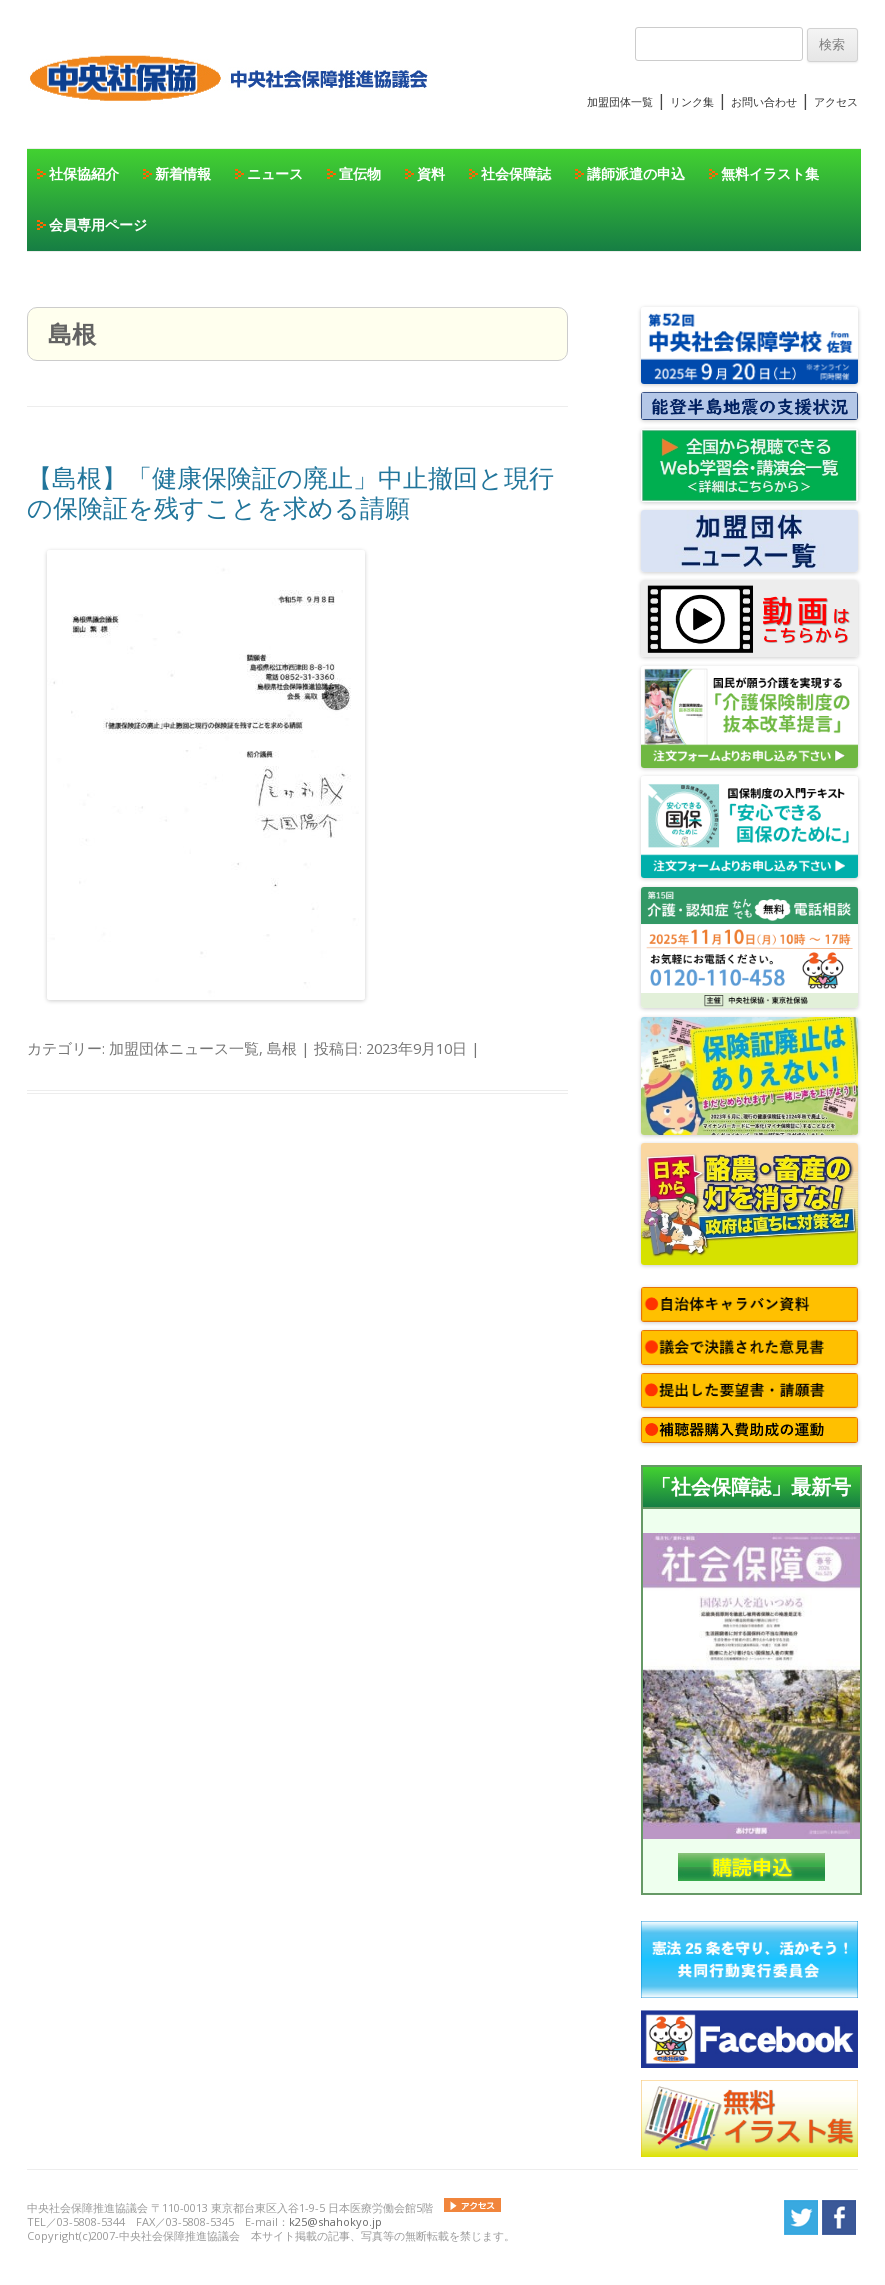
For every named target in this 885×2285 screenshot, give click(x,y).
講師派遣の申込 (636, 173)
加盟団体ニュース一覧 (184, 1048)
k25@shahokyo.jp (335, 2221)
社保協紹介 (84, 173)
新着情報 (183, 173)
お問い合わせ (764, 101)
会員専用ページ (98, 224)
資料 (431, 173)
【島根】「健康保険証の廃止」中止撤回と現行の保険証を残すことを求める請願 (290, 492)
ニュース (275, 173)
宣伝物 (360, 173)
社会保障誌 (516, 173)
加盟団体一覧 (620, 101)
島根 (282, 1048)
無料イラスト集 (770, 173)
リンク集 (692, 101)
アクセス (836, 101)
